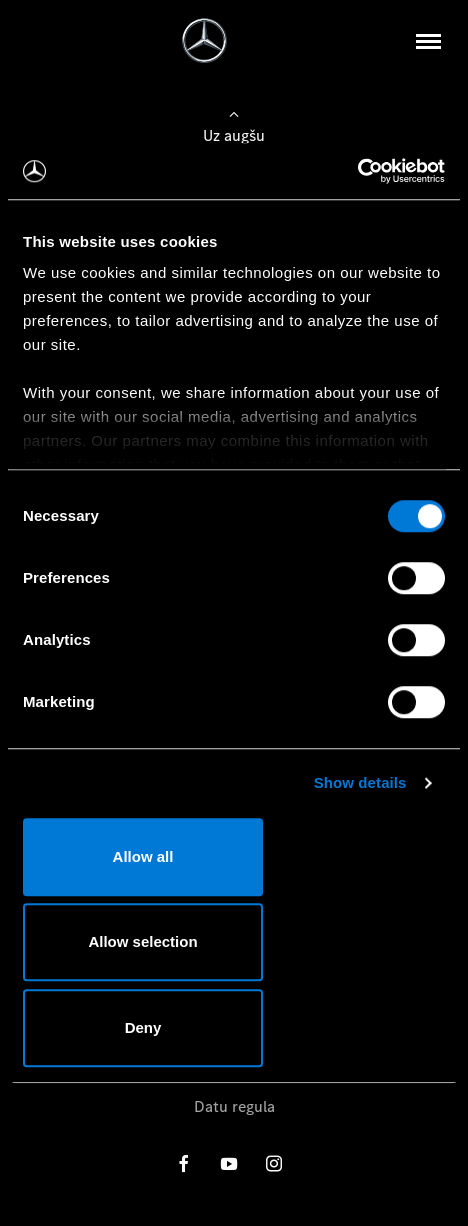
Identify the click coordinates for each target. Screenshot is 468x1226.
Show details (360, 782)
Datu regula (234, 1106)
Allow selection (142, 941)
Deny (143, 1027)
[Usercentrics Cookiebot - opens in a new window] (357, 171)
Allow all (143, 856)
